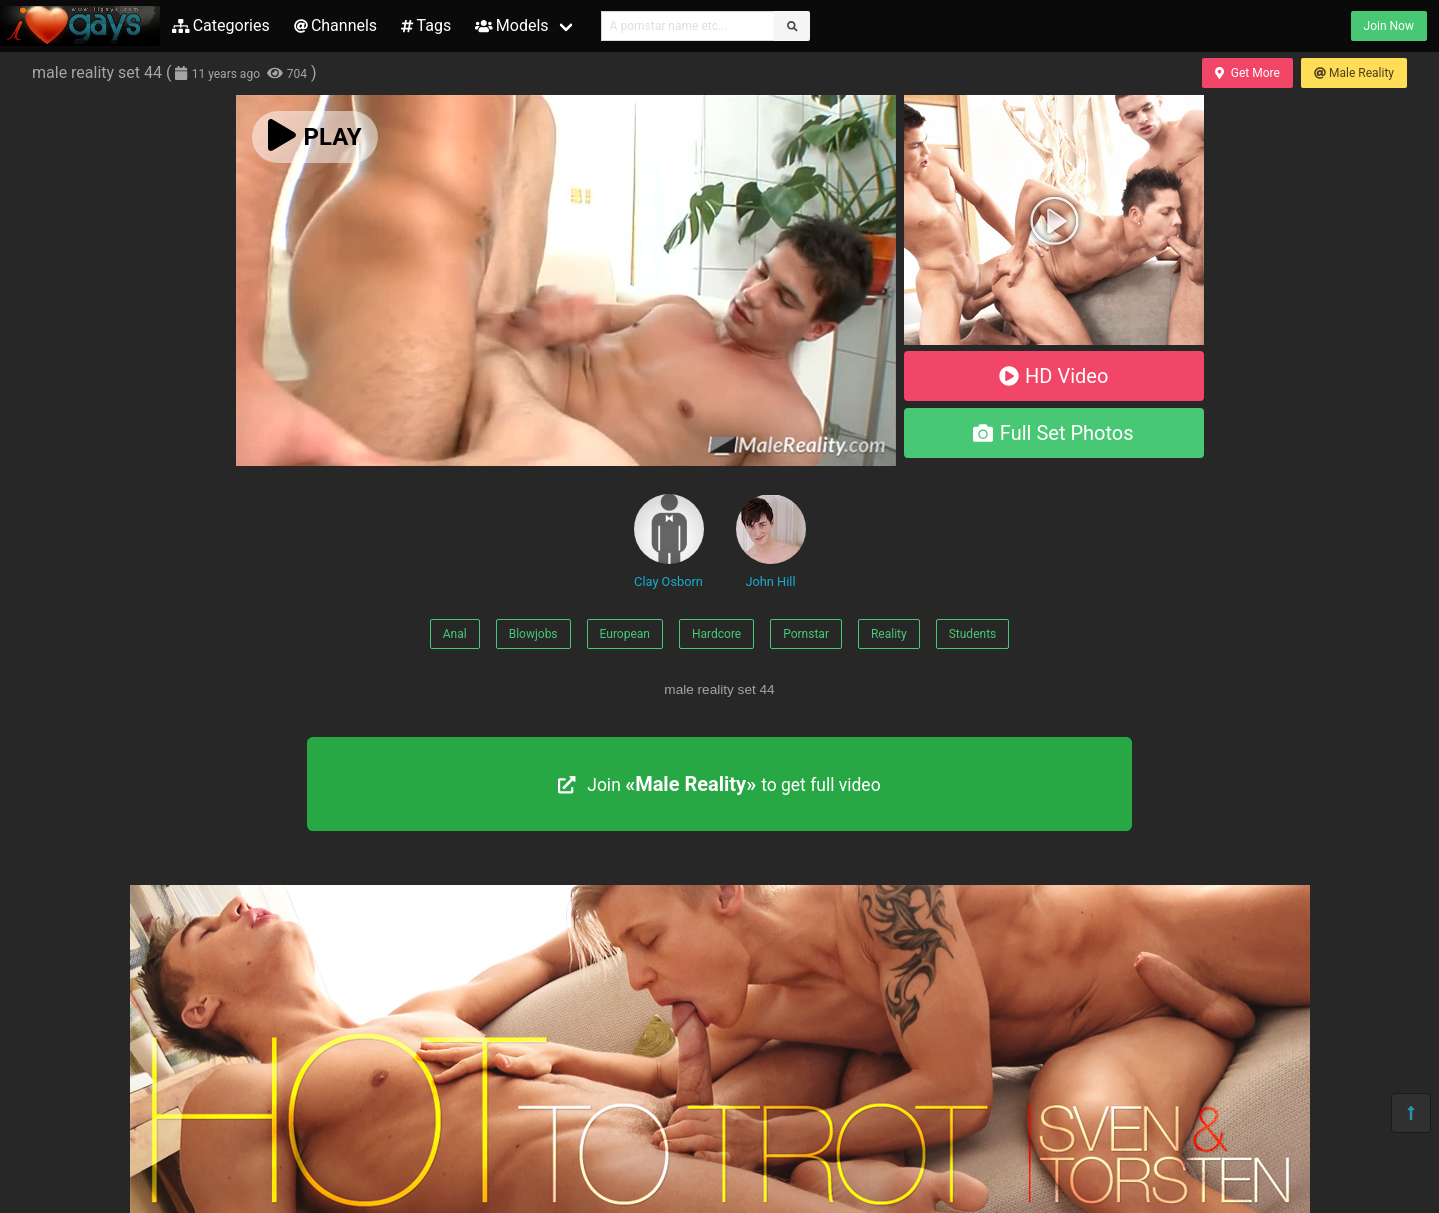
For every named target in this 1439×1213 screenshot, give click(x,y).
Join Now (1389, 26)
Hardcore (716, 634)
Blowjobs (533, 634)
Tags (426, 25)
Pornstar (806, 634)
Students (973, 634)
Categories (221, 25)
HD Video (1054, 376)
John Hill (771, 541)
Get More (1247, 73)
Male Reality (1354, 73)
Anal (455, 634)
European (625, 634)
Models (511, 25)
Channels (335, 25)
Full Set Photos (1053, 433)
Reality (889, 634)
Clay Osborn (669, 541)
